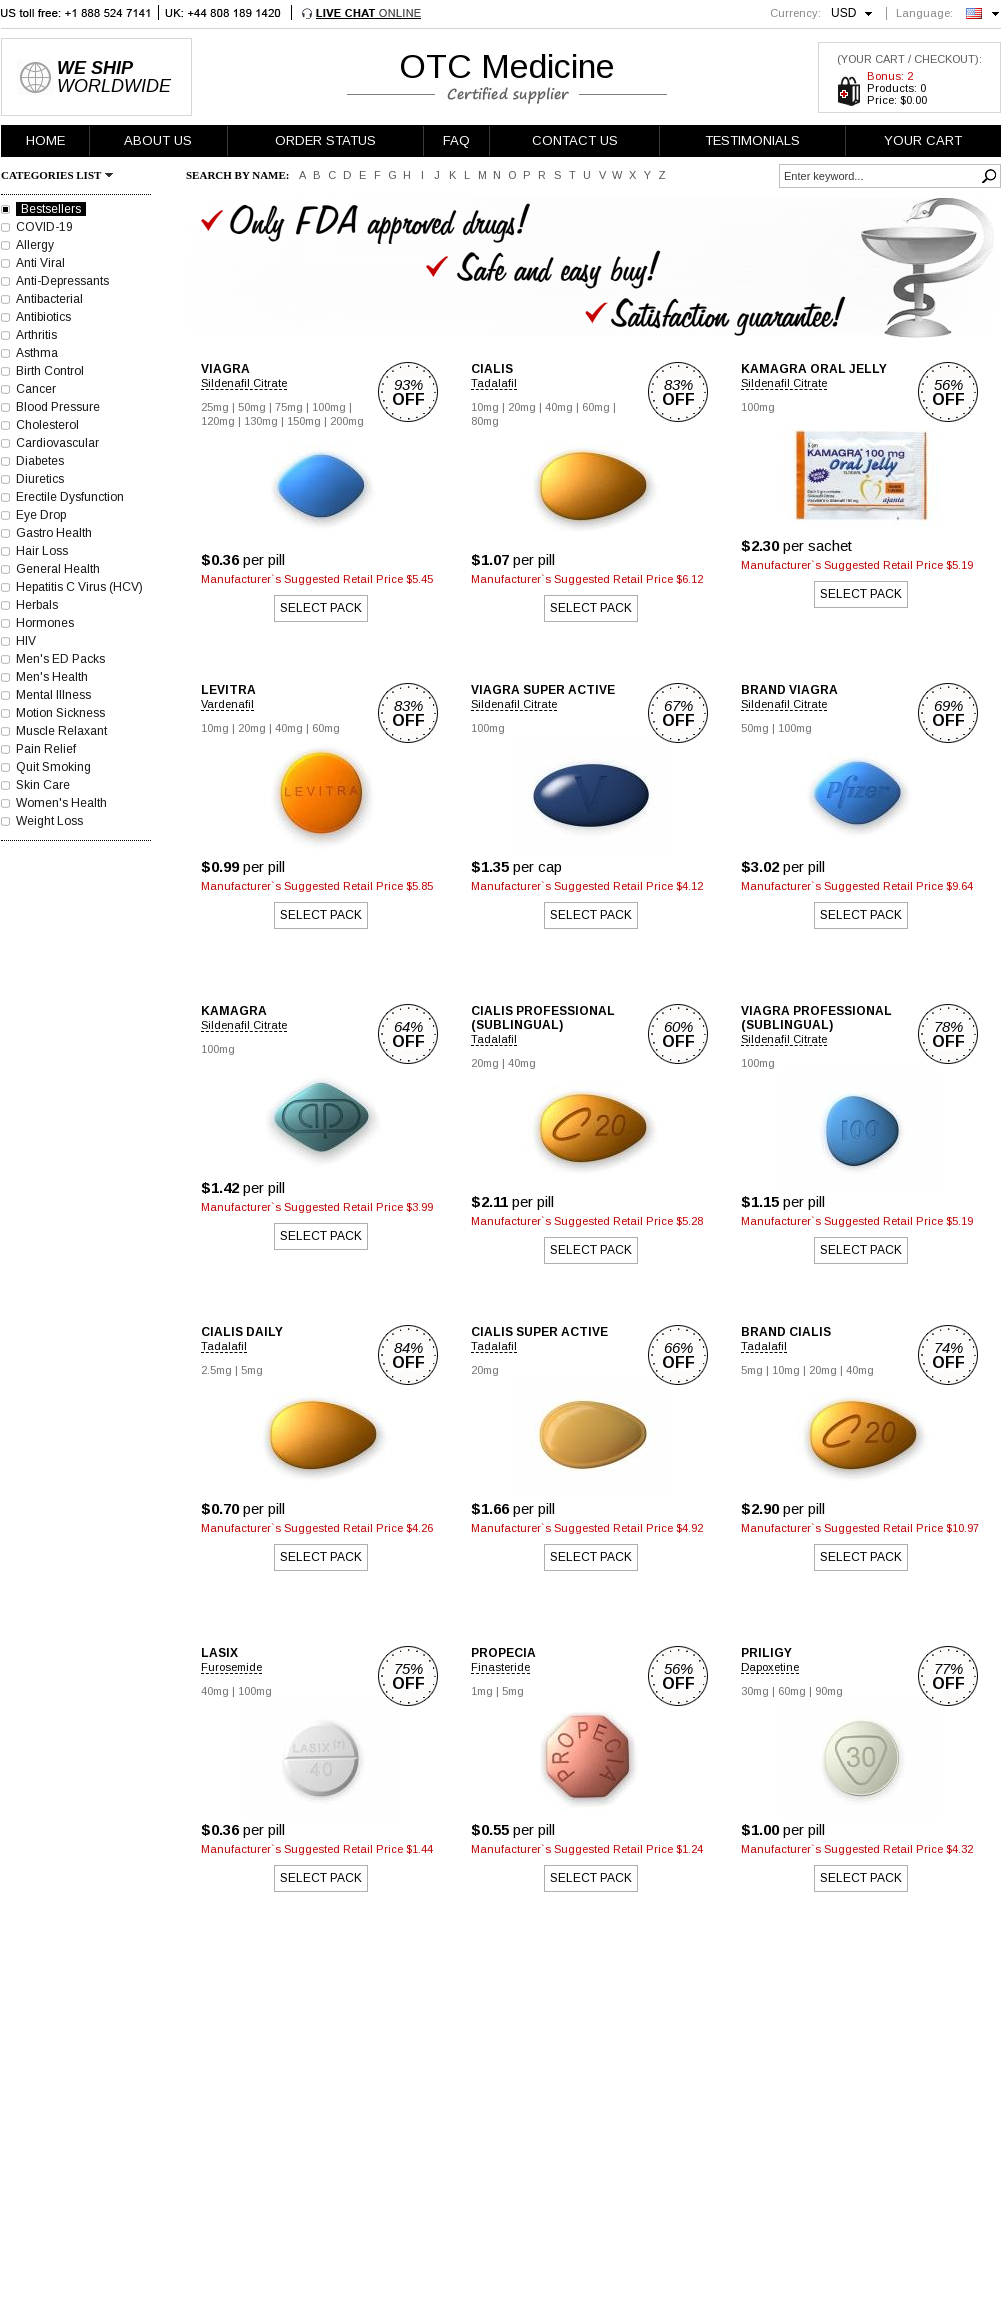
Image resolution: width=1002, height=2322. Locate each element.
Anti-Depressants (62, 281)
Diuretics (40, 479)
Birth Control (50, 371)
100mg (329, 407)
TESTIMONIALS (752, 140)
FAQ (456, 140)
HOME (45, 140)
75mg (289, 407)
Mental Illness (53, 695)
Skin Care (43, 785)
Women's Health (61, 803)
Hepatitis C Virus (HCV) (79, 587)
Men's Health (52, 677)
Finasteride (500, 1667)
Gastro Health (54, 533)
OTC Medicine (507, 66)
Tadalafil (494, 383)
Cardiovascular (57, 443)
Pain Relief (46, 749)
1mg (482, 1691)
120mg (218, 421)
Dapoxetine (770, 1667)
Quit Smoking (53, 767)
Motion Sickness (60, 713)
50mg (252, 407)
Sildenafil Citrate (244, 383)
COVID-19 (44, 227)
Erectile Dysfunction (70, 497)
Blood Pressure (58, 407)
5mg (252, 1370)
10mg (485, 407)
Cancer (36, 389)
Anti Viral (40, 263)
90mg (829, 1691)
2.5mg (216, 1370)
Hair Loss (42, 551)
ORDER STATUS (325, 140)
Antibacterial (49, 299)
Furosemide (231, 1667)
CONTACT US (575, 140)
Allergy (35, 245)
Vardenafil (227, 704)
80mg (485, 421)
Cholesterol (47, 425)
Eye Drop (41, 515)
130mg (261, 421)
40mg (559, 407)
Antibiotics (43, 317)
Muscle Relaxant (61, 731)
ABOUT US (158, 140)
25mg (215, 407)
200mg (347, 421)
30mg (755, 1691)
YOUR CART (923, 140)
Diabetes (40, 461)
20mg (522, 407)
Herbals (37, 605)
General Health (58, 569)
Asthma (37, 353)
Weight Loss (49, 821)
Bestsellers (51, 209)
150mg (304, 421)
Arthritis (36, 335)
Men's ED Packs (60, 659)
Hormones (45, 623)
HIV (26, 641)
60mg (596, 407)
